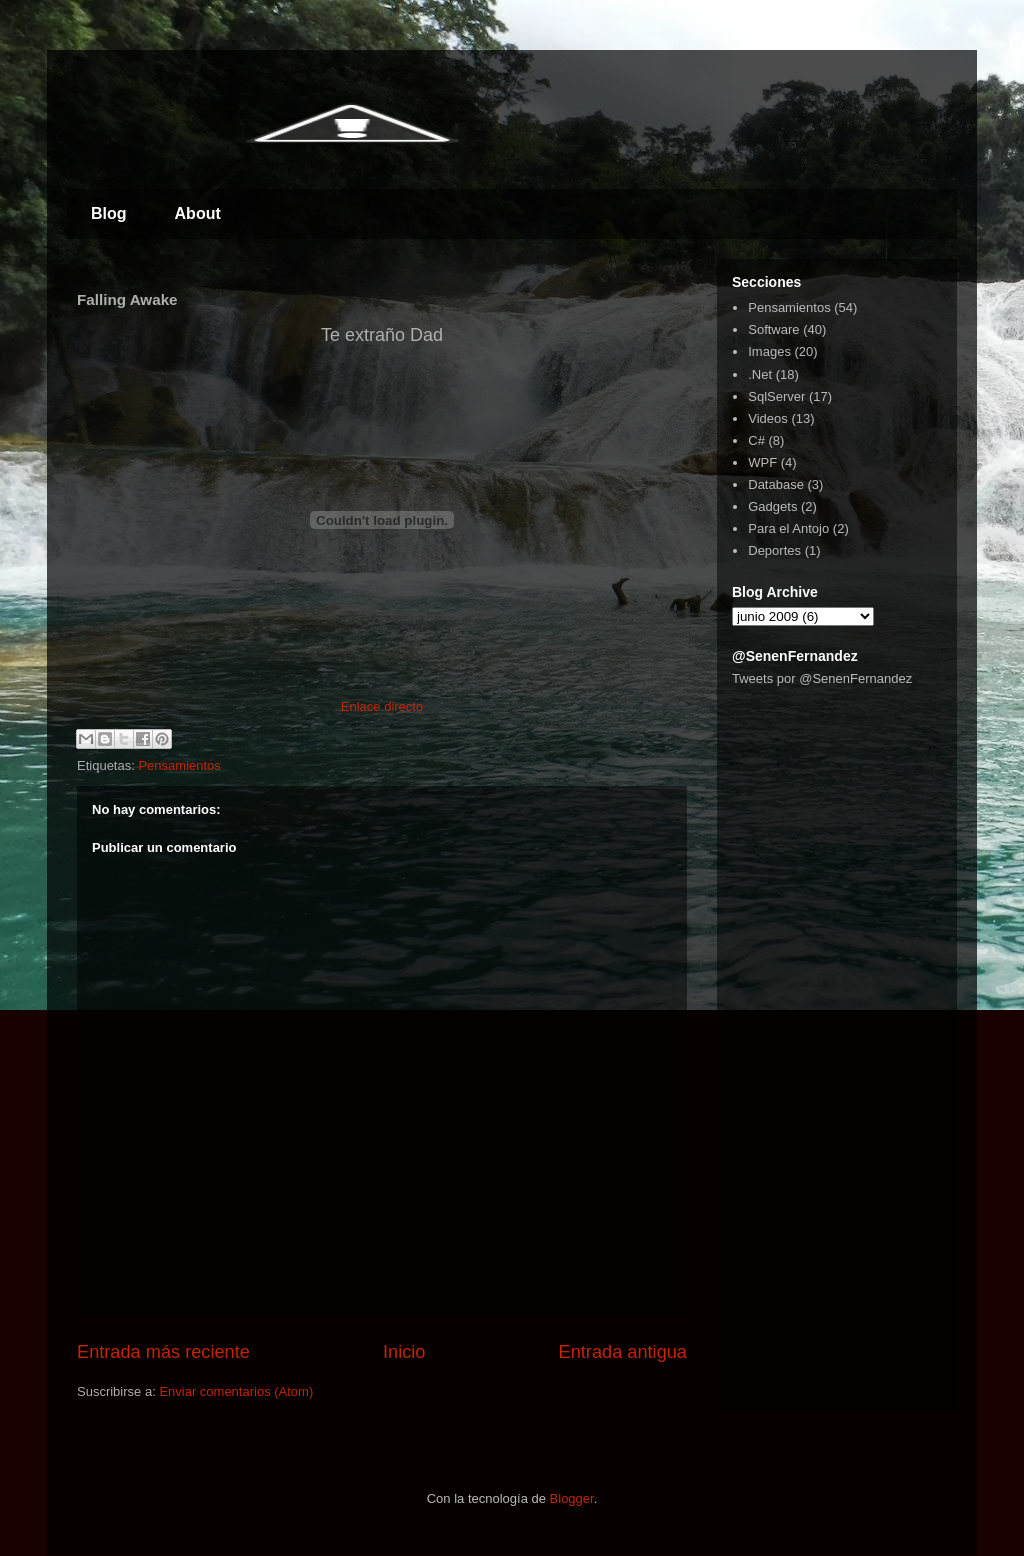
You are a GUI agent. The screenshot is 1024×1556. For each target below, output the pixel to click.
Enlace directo (382, 706)
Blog (109, 213)
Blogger (572, 1498)
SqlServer (776, 396)
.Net (760, 374)
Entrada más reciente (163, 1352)
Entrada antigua (623, 1352)
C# (756, 440)
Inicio (404, 1352)
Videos (768, 418)
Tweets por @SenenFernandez (822, 678)
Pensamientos (179, 765)
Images (769, 351)
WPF (762, 462)
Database (776, 484)
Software (773, 329)
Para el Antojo (788, 528)
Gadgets (772, 506)
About (198, 213)
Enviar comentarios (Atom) (236, 1391)
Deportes (774, 550)
